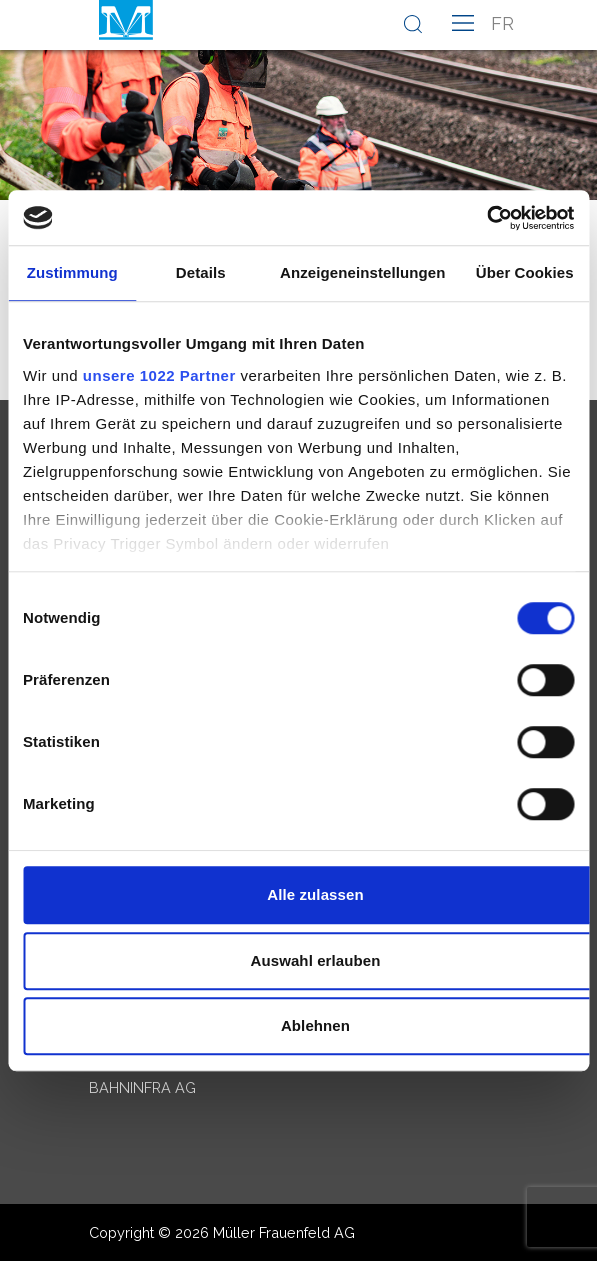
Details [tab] (201, 272)
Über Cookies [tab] (525, 272)
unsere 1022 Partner (159, 375)
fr (502, 23)
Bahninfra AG (142, 1087)
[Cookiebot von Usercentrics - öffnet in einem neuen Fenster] (486, 218)
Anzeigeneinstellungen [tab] (362, 272)
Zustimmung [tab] (72, 272)
